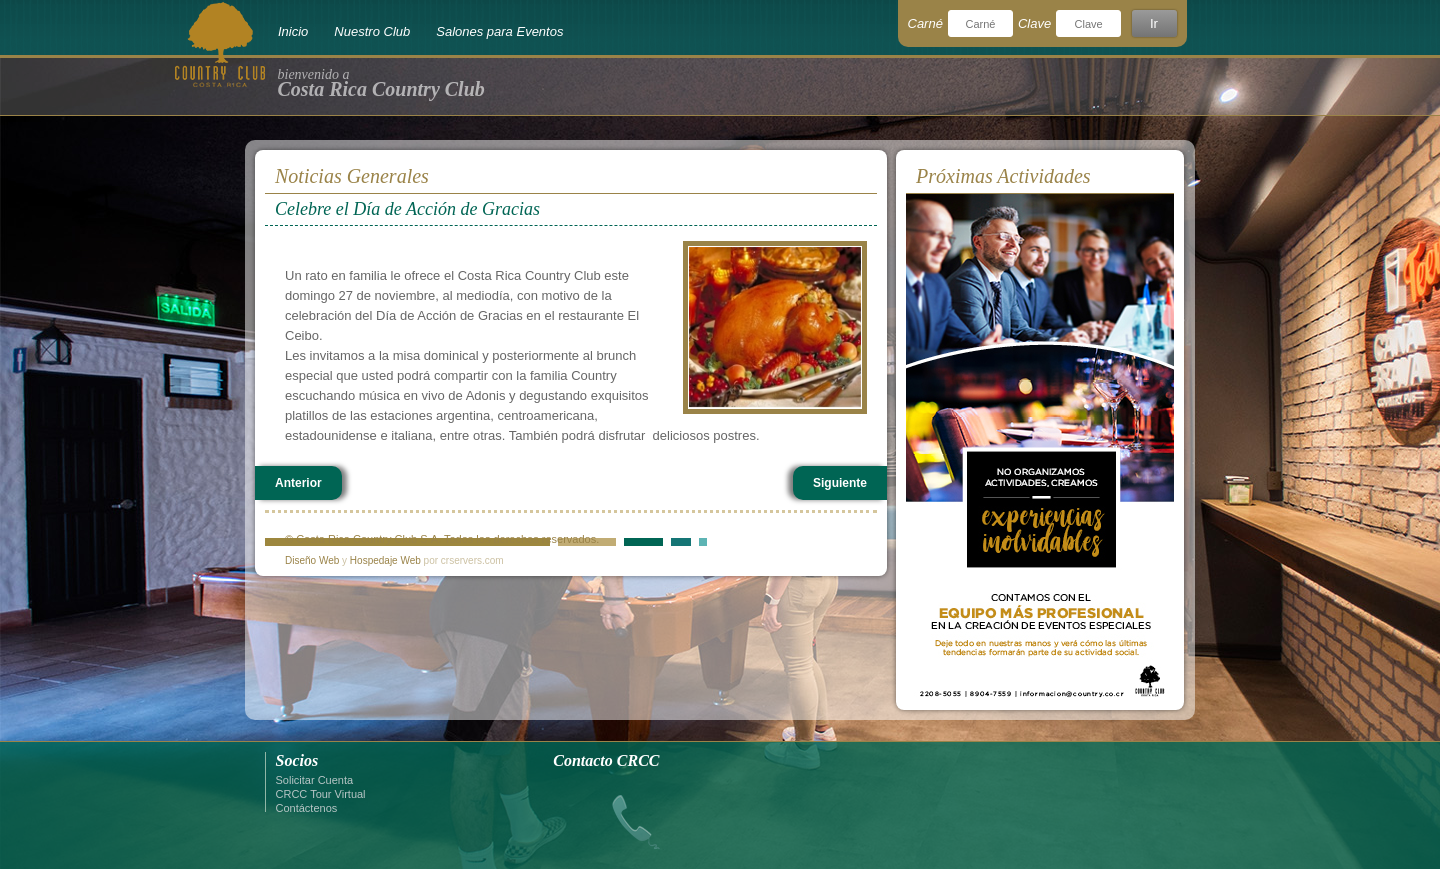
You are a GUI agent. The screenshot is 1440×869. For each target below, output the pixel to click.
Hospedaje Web (385, 560)
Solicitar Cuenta (315, 780)
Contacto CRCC (606, 760)
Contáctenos (307, 808)
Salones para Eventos (499, 31)
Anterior (298, 483)
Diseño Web (312, 560)
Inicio (293, 31)
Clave (1034, 23)
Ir (1154, 23)
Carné (925, 23)
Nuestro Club (372, 31)
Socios (297, 760)
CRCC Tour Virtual (321, 794)
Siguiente (840, 483)
